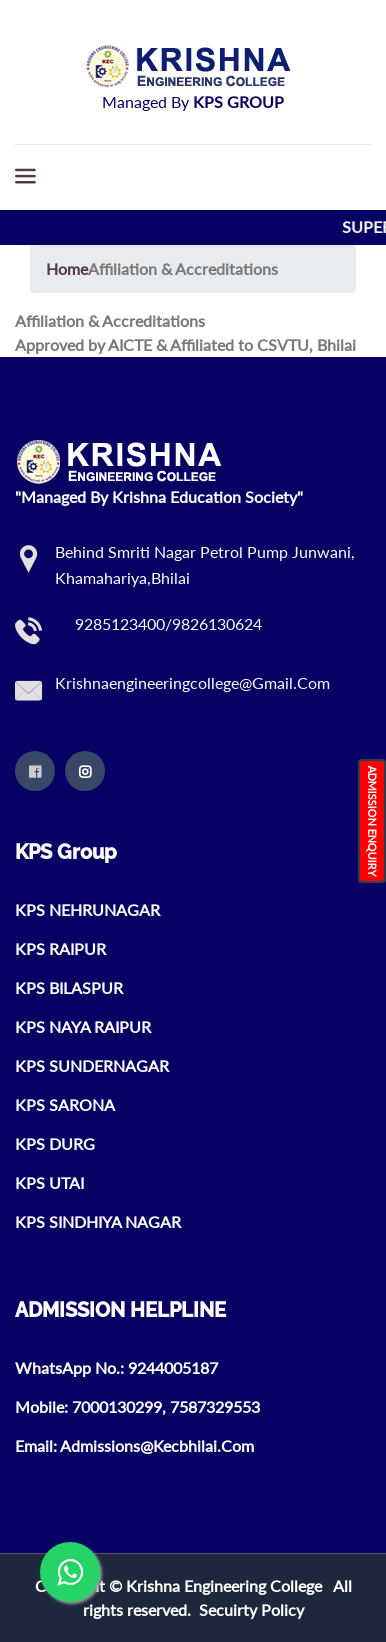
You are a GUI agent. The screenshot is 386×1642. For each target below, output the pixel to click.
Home (67, 268)
